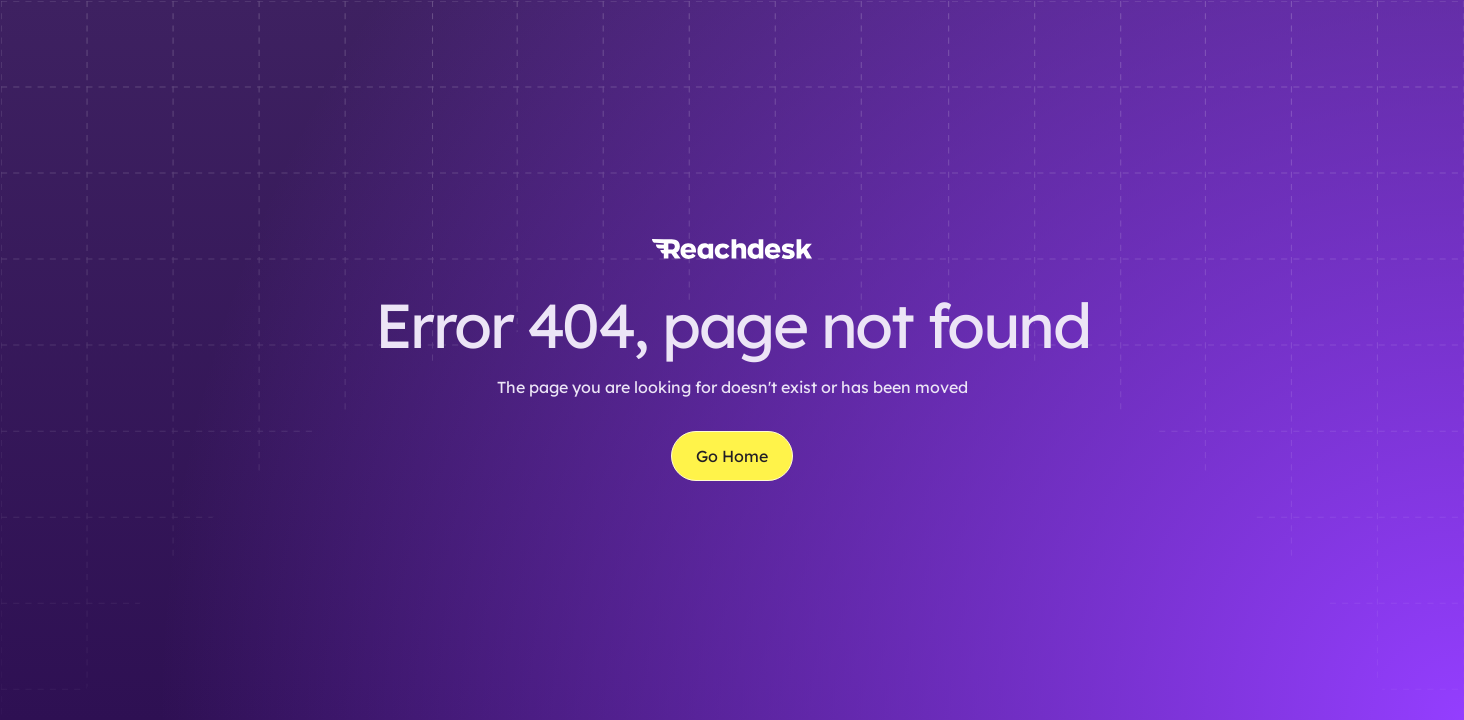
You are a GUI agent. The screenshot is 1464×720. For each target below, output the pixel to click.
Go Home (732, 456)
